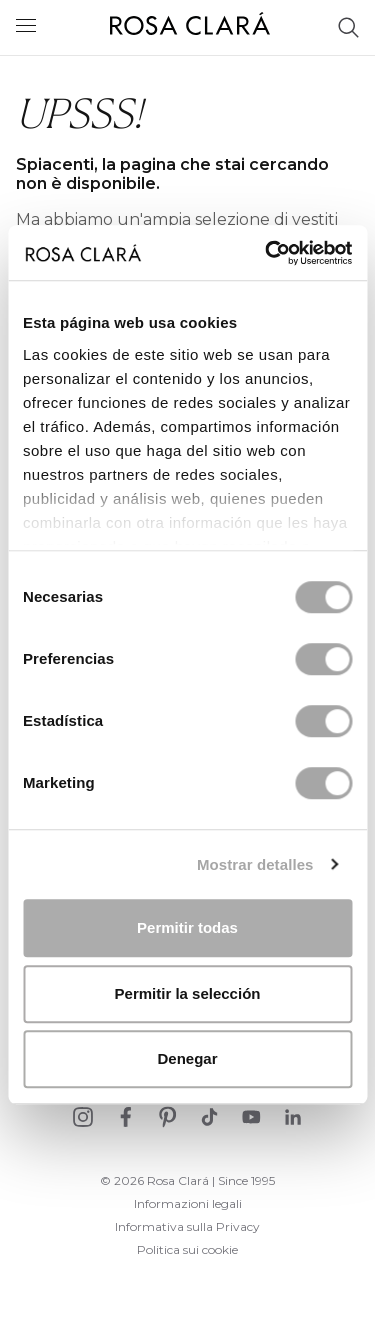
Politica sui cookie (187, 1249)
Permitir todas (187, 927)
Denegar (187, 1058)
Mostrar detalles (255, 864)
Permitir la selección (188, 993)
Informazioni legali (188, 1203)
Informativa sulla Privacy (187, 1226)
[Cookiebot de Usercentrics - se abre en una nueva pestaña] (267, 253)
